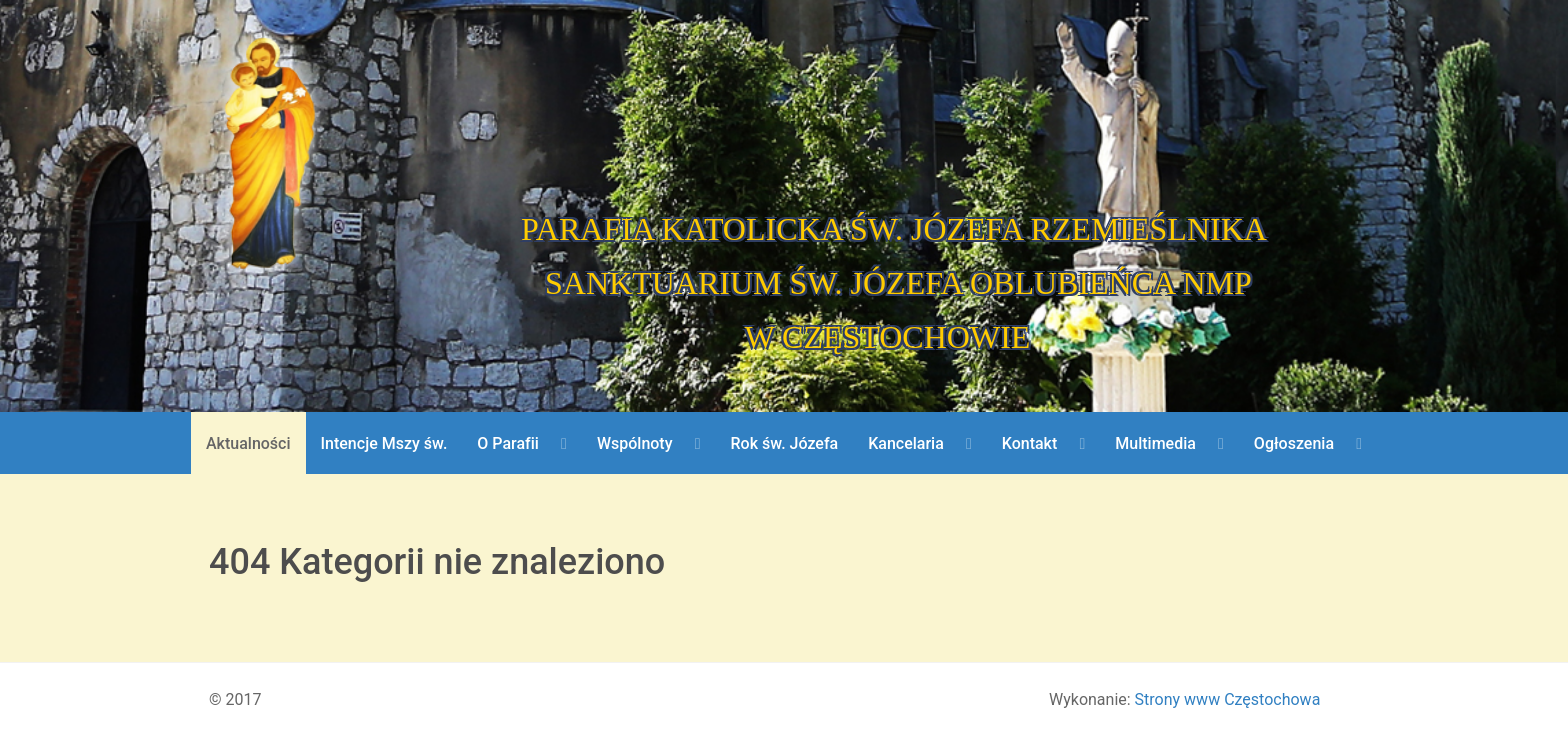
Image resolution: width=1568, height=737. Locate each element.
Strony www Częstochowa (1228, 699)
